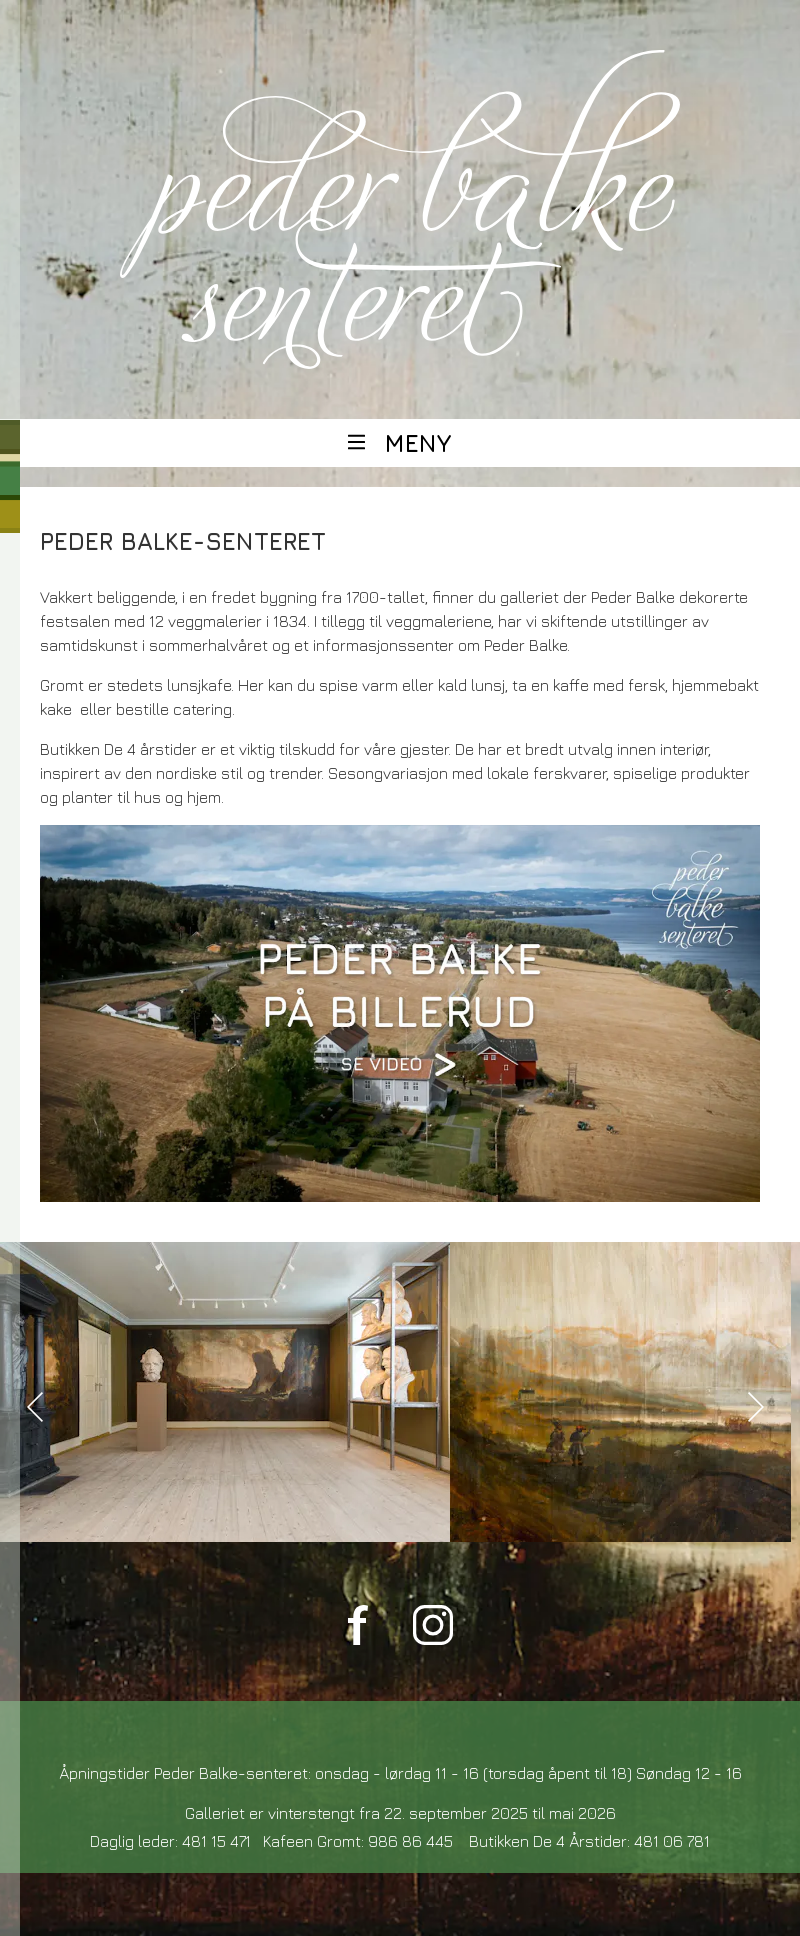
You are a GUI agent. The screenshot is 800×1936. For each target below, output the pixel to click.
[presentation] (35, 1407)
